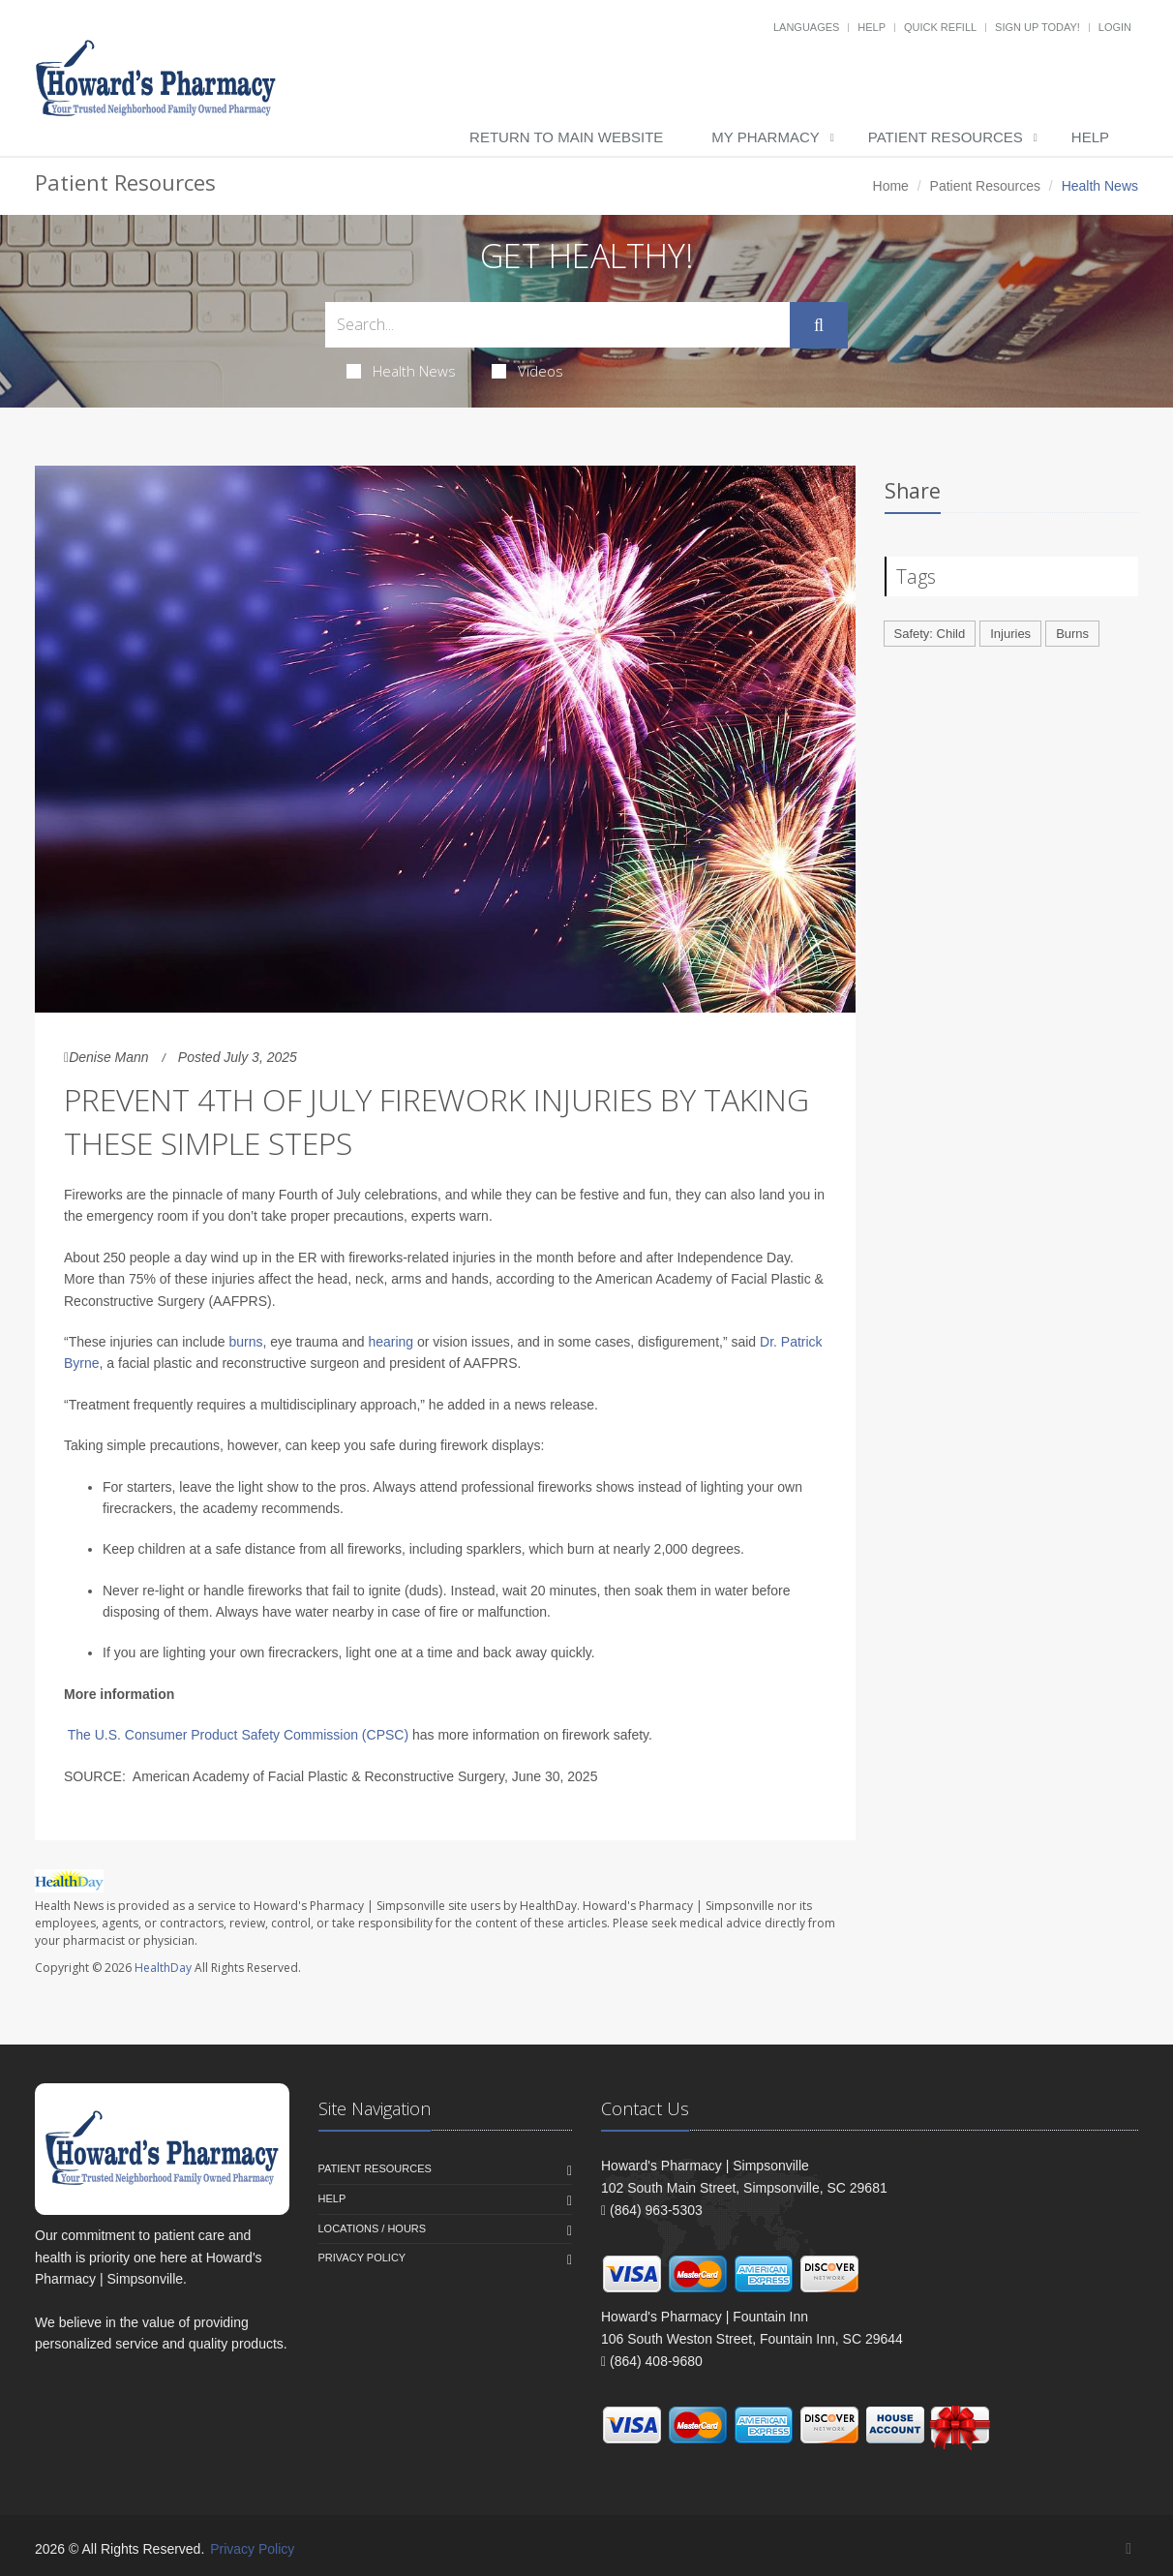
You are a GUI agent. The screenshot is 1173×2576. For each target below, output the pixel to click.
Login (1114, 27)
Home (891, 186)
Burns (1072, 633)
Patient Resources (945, 137)
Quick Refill (940, 27)
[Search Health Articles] (557, 325)
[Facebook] (1128, 2548)
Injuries (1010, 633)
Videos (527, 370)
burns (245, 1341)
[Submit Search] (819, 325)
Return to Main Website (566, 137)
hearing (390, 1341)
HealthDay (163, 1967)
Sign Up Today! (1037, 27)
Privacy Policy (362, 2257)
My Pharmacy (765, 137)
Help (871, 27)
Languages (806, 27)
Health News (401, 370)
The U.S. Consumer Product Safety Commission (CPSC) (238, 1735)
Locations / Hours (372, 2228)
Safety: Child (930, 633)
